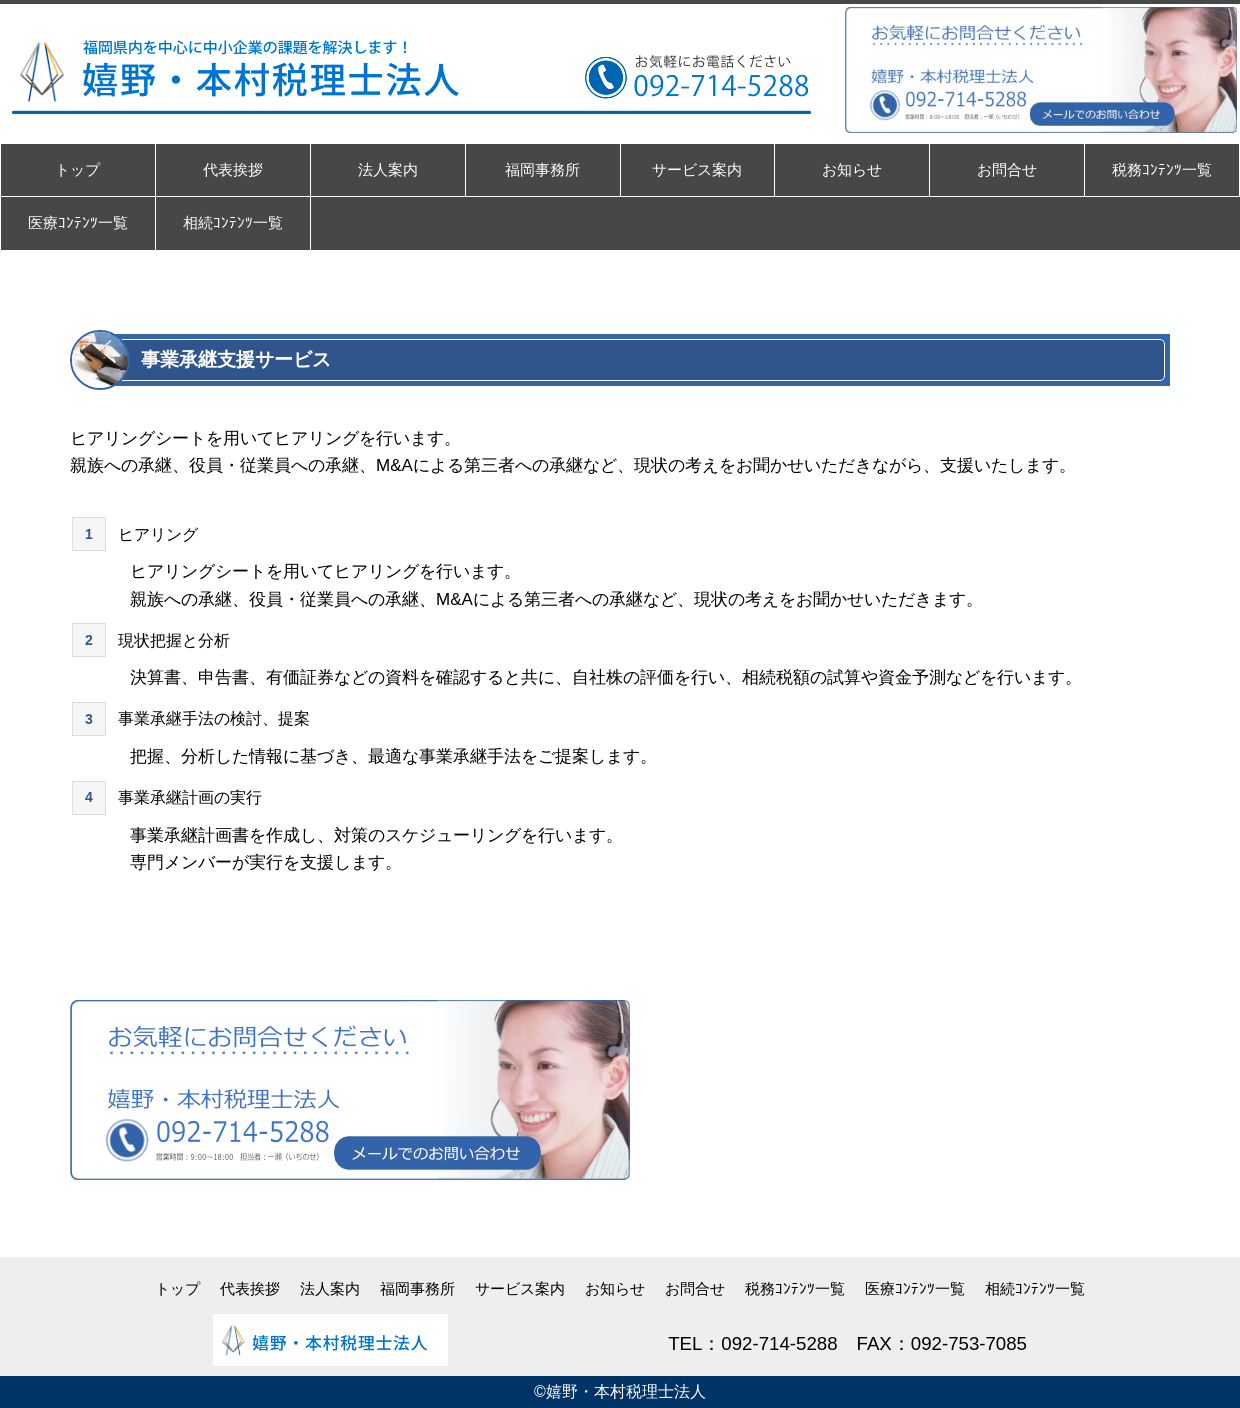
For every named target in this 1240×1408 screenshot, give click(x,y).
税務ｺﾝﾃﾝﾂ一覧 (795, 1288)
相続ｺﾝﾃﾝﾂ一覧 (1035, 1288)
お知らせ (615, 1288)
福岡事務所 (417, 1288)
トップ (177, 1288)
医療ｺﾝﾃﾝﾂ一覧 (915, 1288)
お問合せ (695, 1288)
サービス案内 (520, 1288)
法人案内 (330, 1288)
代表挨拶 (250, 1288)
